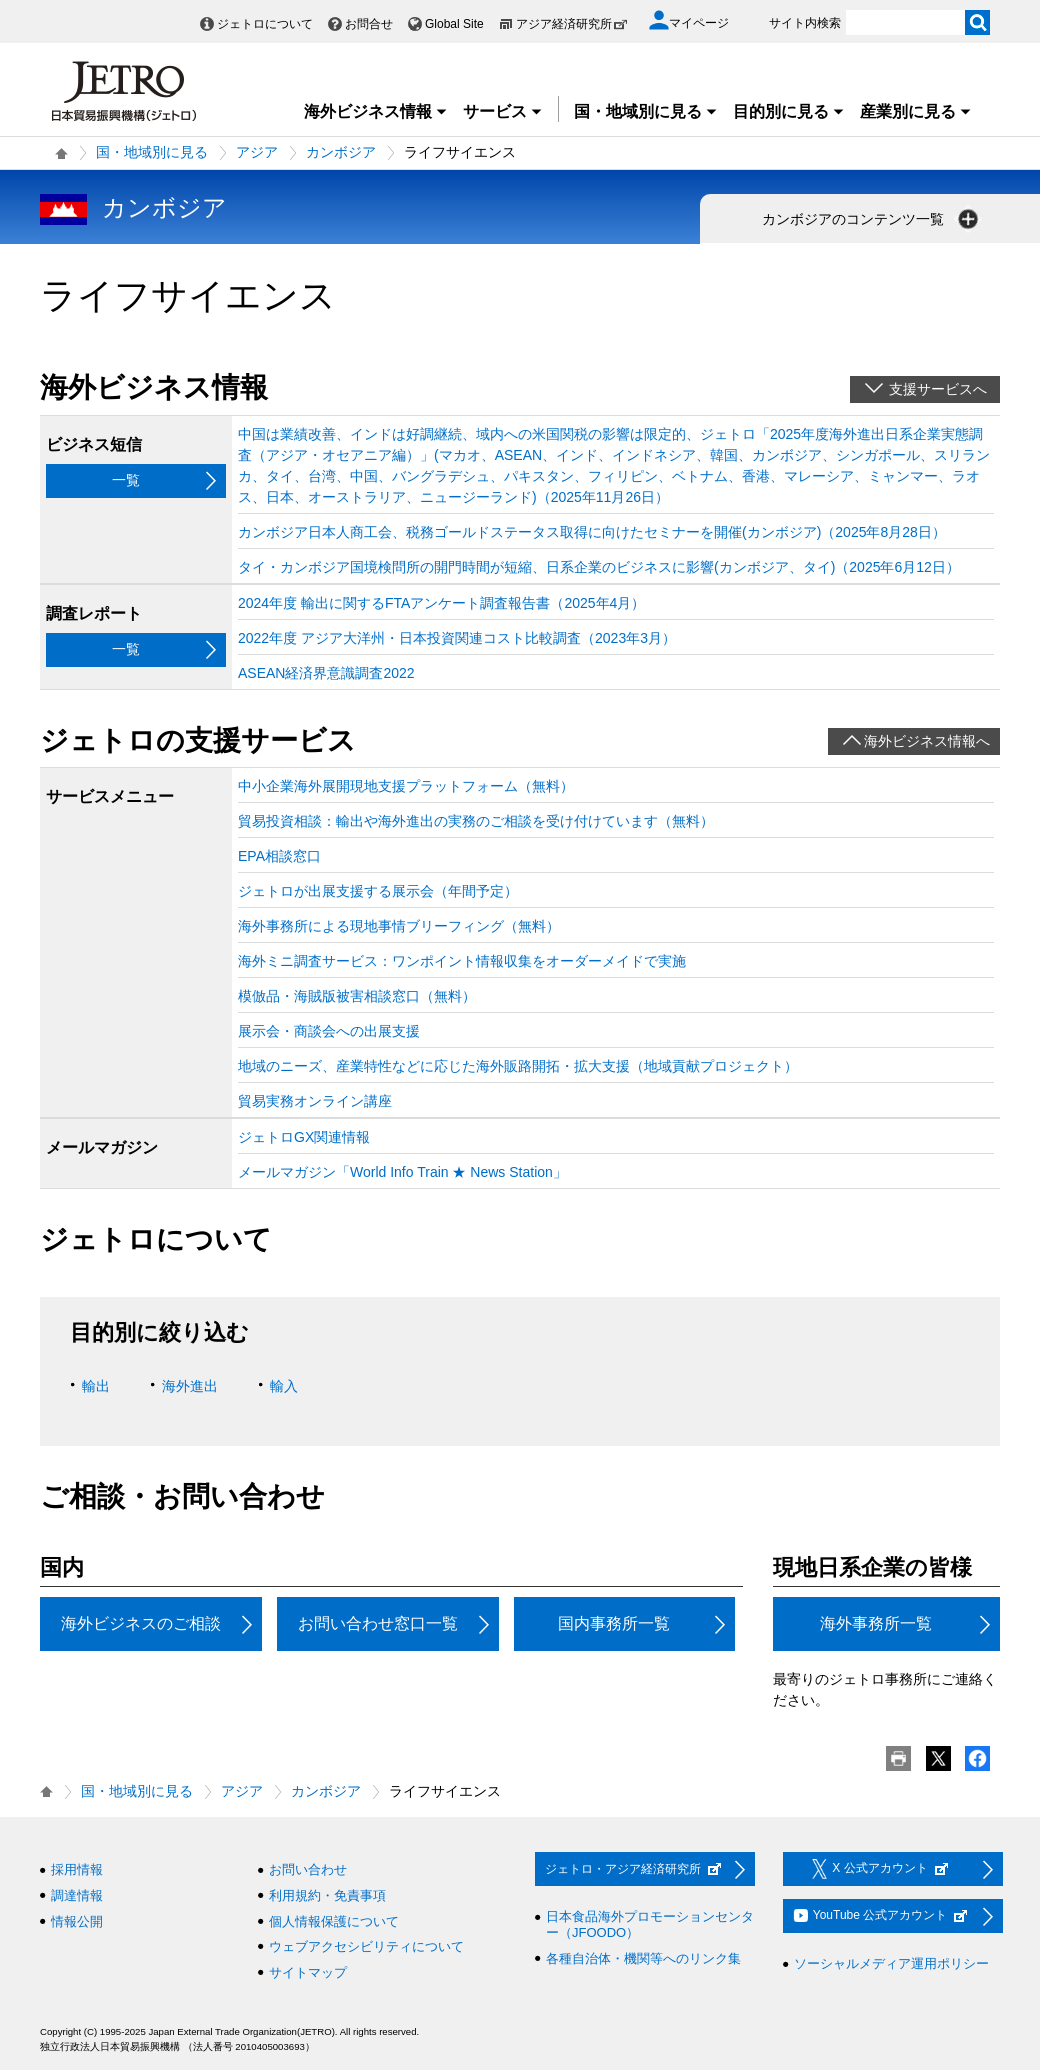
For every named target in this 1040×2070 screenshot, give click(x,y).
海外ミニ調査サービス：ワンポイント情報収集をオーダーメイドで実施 (462, 961)
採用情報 (77, 1869)
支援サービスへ (938, 389)
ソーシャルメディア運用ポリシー (891, 1963)
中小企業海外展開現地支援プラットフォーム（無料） (406, 786)
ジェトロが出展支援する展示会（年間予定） (378, 891)
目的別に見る (789, 111)
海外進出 (190, 1386)
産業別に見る (916, 111)
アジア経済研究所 (572, 24)
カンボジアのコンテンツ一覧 (872, 219)
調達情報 (77, 1895)
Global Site (454, 24)
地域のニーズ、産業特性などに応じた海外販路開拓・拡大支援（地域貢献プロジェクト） (518, 1066)
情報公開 (77, 1921)
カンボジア (341, 152)
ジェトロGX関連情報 (304, 1137)
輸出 (96, 1386)
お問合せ (369, 24)
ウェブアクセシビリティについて (366, 1946)
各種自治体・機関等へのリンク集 (643, 1958)
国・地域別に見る (646, 111)
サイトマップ (308, 1972)
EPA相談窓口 (279, 856)
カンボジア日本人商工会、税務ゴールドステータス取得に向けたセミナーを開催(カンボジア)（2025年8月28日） (592, 532)
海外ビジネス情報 (376, 111)
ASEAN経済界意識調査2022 (326, 673)
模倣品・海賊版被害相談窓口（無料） (357, 996)
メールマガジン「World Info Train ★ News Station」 (402, 1172)
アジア (257, 152)
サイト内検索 (805, 23)
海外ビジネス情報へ (927, 741)
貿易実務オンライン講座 (315, 1101)
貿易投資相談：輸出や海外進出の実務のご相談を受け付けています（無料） (476, 821)
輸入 (284, 1386)
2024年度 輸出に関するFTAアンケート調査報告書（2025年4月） (441, 603)
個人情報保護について (334, 1921)
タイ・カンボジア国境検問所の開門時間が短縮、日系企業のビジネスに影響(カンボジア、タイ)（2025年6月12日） (599, 567)
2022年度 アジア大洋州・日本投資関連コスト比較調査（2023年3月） (457, 638)
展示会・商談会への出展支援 (329, 1031)
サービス (503, 111)
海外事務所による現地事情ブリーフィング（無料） (399, 926)
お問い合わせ (308, 1869)
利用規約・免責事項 (327, 1895)
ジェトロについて (265, 24)
